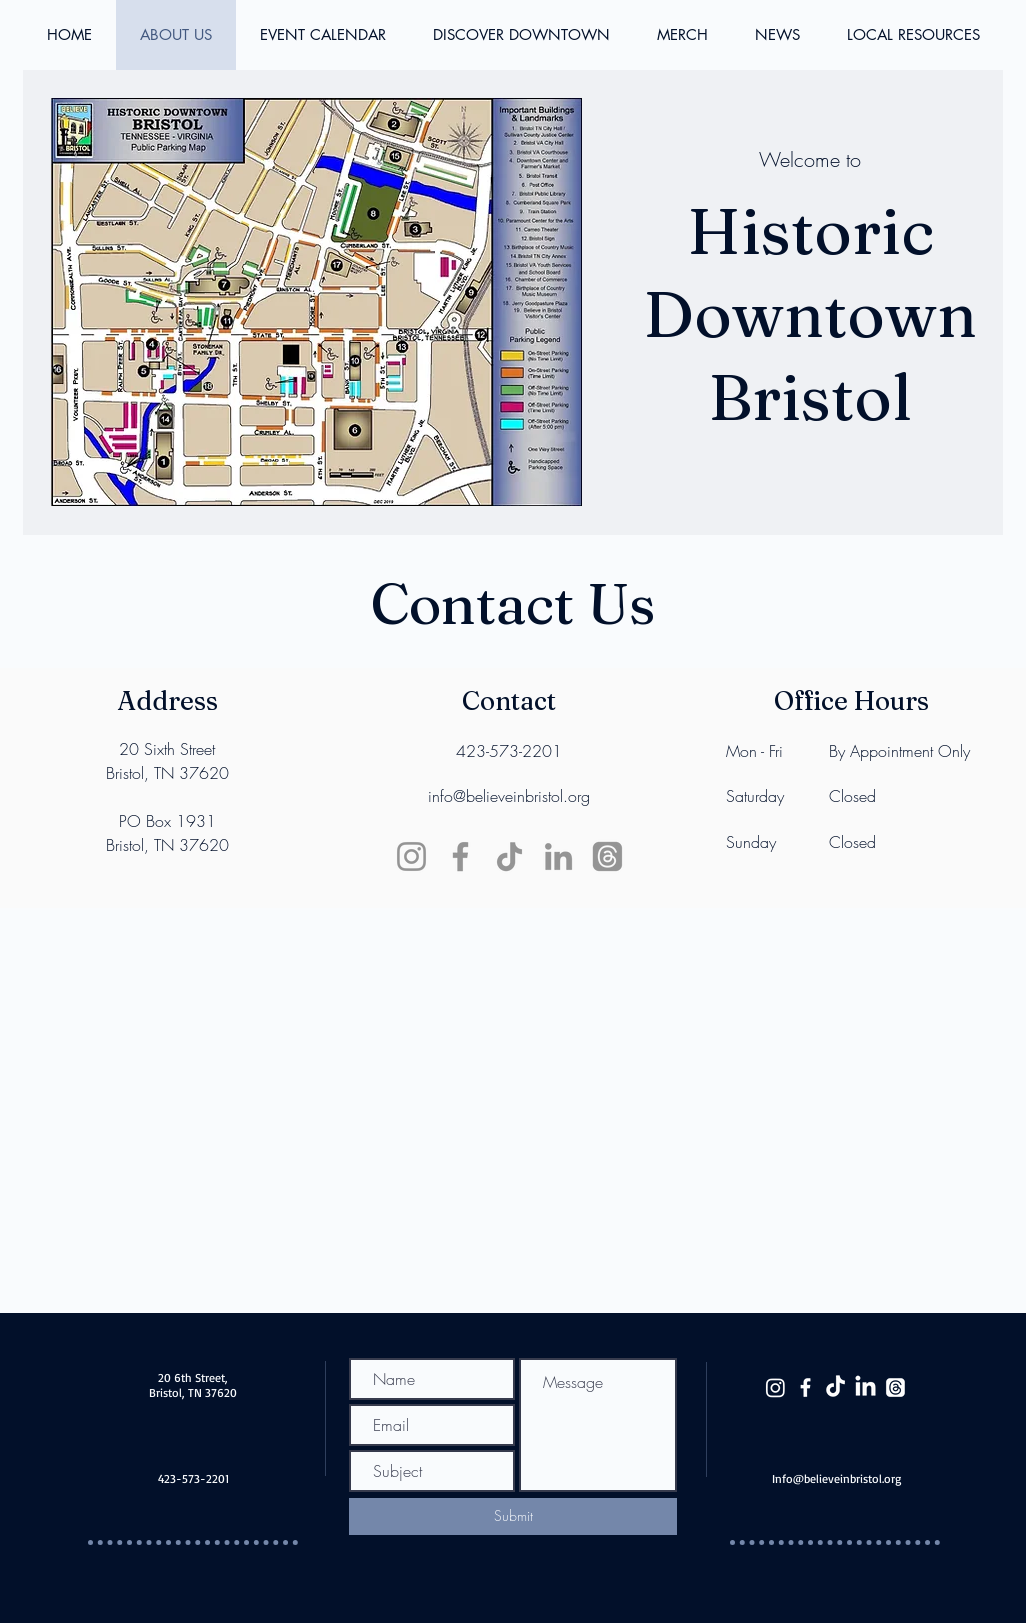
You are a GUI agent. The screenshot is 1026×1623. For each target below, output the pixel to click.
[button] (913, 35)
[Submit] (513, 1516)
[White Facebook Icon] (805, 1387)
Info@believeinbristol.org (836, 1478)
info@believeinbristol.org (509, 796)
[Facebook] (460, 856)
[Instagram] (411, 856)
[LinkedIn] (558, 856)
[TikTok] (509, 856)
